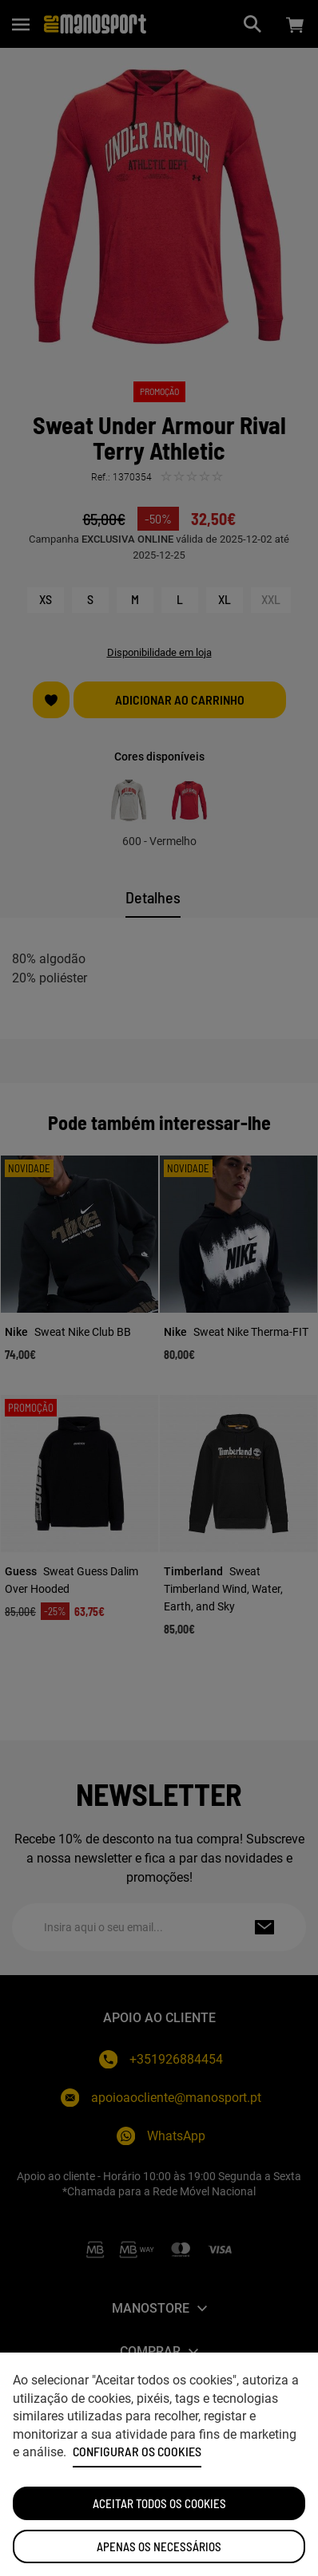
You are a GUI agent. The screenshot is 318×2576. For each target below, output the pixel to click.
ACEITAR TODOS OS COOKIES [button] (159, 2503)
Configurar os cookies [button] (137, 2451)
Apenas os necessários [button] (159, 2546)
